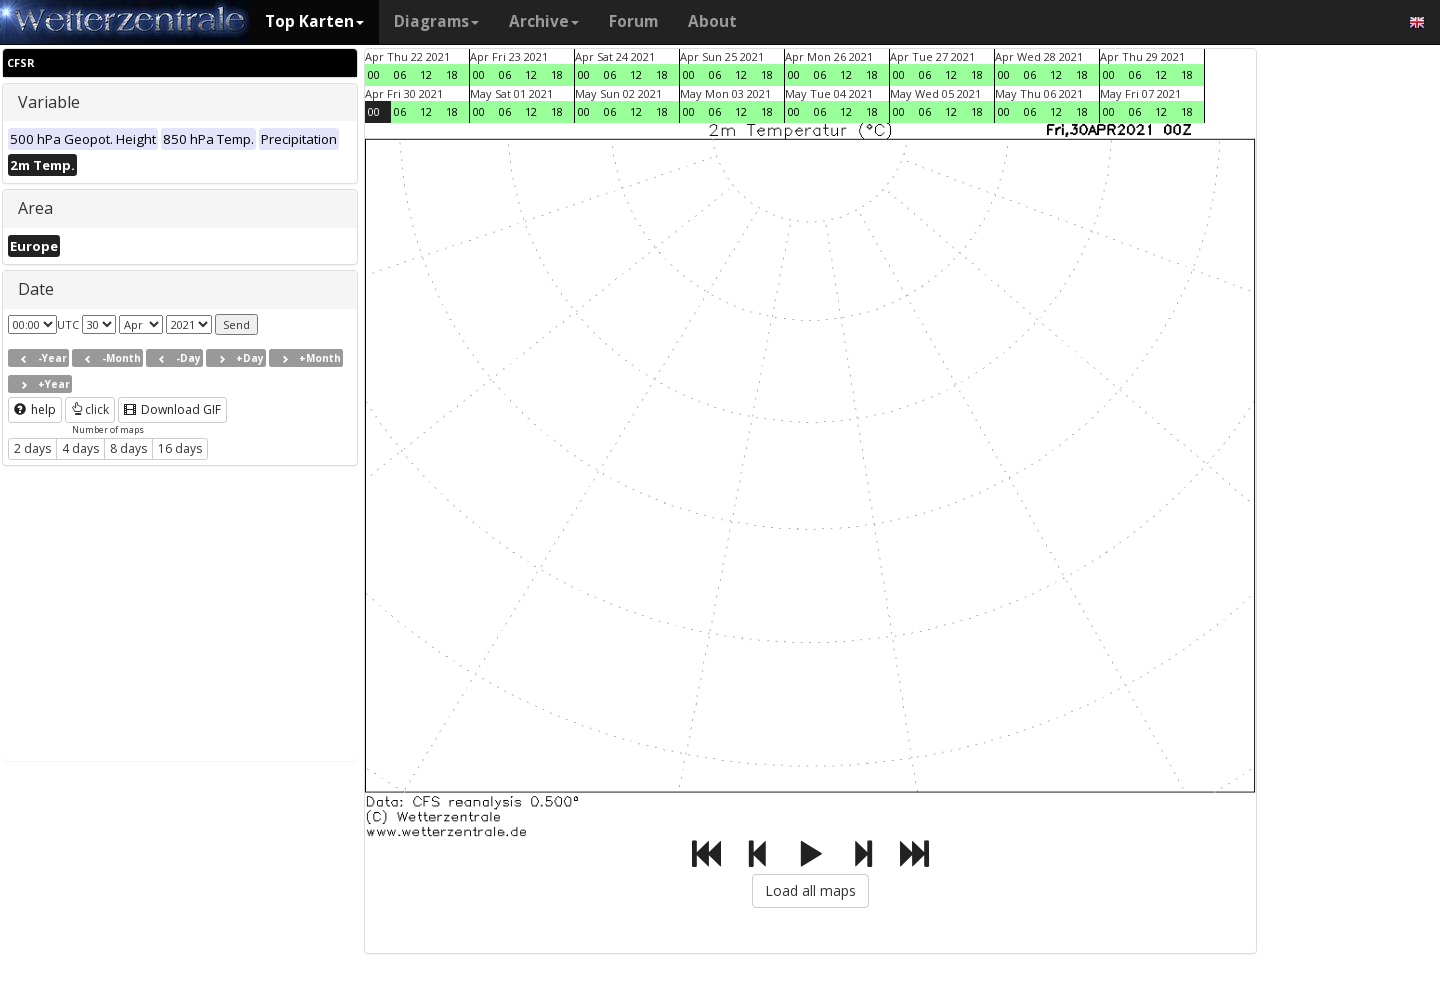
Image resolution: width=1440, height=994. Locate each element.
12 (426, 74)
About (712, 21)
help (35, 409)
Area (35, 208)
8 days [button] (128, 448)
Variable (49, 102)
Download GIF (172, 409)
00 (374, 74)
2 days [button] (32, 448)
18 (452, 74)
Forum (633, 21)
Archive (544, 21)
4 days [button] (80, 448)
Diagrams (436, 21)
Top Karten (314, 21)
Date (36, 289)
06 (400, 74)
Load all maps (810, 890)
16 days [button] (180, 448)
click (90, 409)
